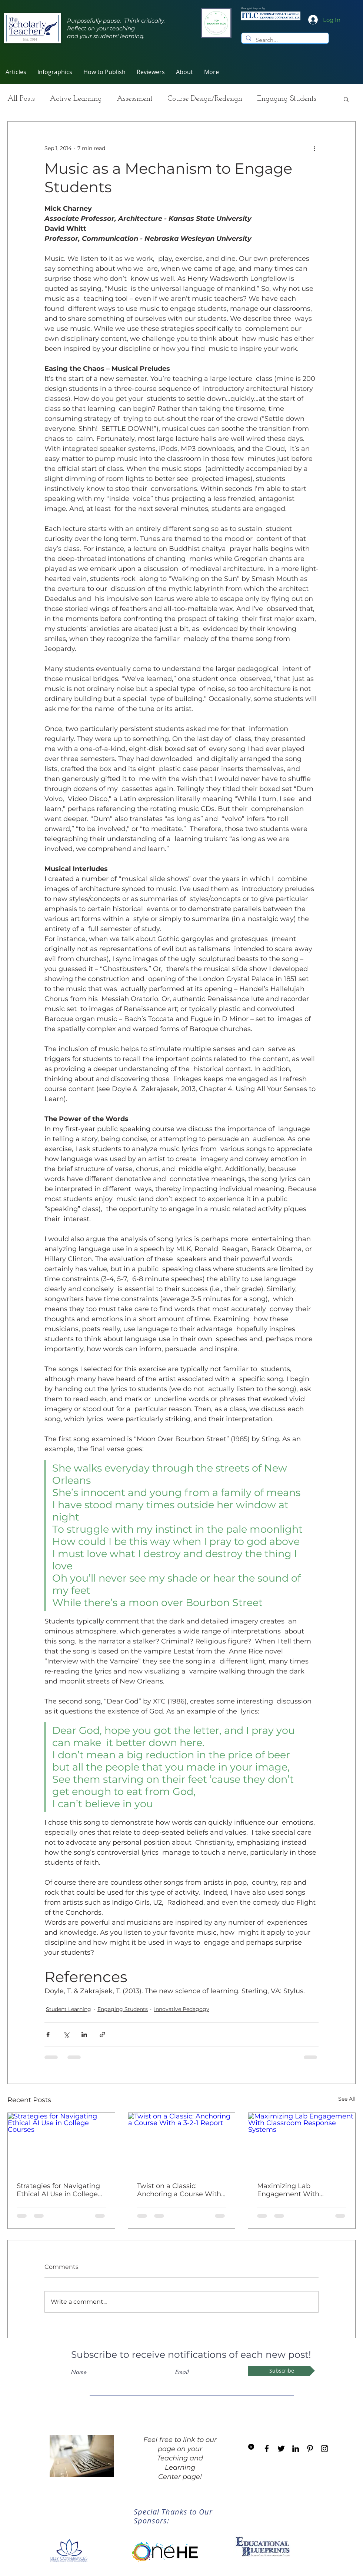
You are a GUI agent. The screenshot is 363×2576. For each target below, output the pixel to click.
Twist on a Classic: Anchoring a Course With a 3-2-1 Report (179, 2190)
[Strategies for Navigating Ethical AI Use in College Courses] (61, 2143)
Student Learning (68, 2009)
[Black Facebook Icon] (267, 2448)
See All (347, 2098)
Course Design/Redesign (204, 99)
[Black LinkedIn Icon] (295, 2448)
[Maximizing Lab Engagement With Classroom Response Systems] (301, 2143)
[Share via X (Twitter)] (66, 2034)
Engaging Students (286, 99)
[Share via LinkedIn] (84, 2034)
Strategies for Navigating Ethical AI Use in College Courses (58, 2190)
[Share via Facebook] (47, 2034)
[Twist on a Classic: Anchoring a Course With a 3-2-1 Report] (181, 2143)
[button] (150, 71)
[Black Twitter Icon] (281, 2448)
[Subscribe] (281, 2371)
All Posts (21, 99)
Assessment (135, 99)
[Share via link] (102, 2034)
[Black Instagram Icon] (324, 2448)
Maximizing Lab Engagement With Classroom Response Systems (292, 2190)
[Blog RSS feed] (251, 2447)
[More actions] (314, 148)
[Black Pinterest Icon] (310, 2448)
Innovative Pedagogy (181, 2009)
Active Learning (76, 99)
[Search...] (284, 40)
